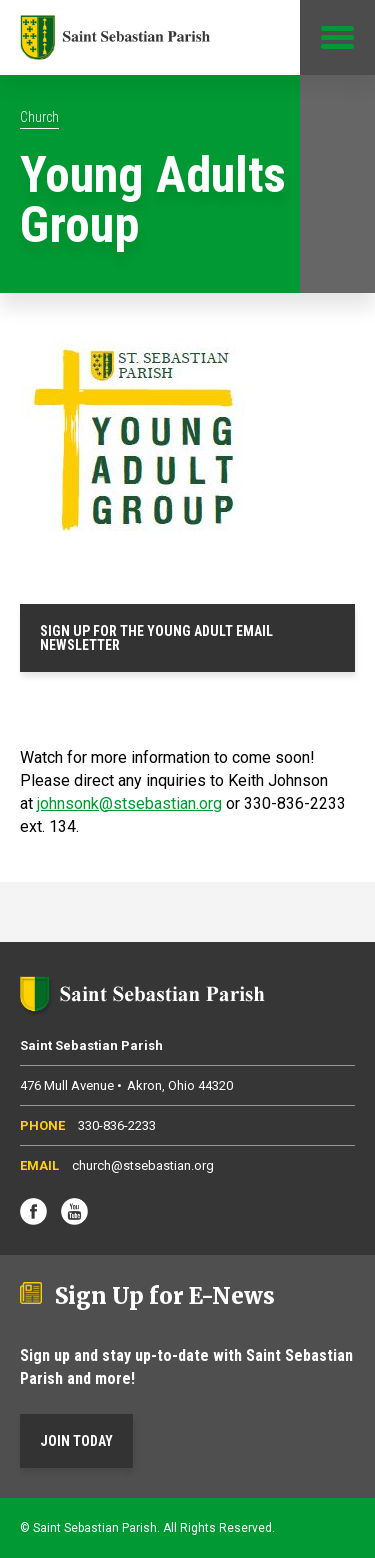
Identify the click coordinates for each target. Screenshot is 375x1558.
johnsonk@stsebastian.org (129, 803)
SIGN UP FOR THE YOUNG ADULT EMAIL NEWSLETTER (156, 638)
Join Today (76, 1441)
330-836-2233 (117, 1125)
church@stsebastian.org (143, 1165)
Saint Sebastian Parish (187, 994)
